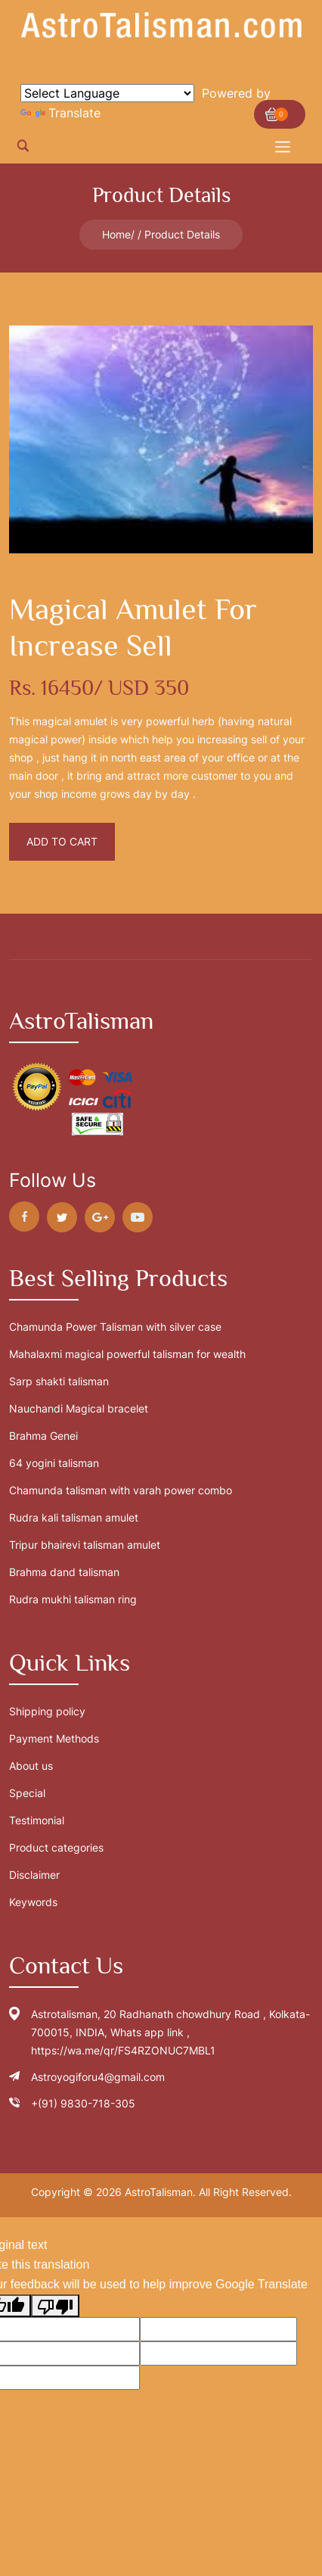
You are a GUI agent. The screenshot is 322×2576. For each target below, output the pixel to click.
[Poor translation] (55, 2305)
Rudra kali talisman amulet (73, 1517)
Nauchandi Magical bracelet (78, 1408)
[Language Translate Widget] (107, 93)
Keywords (33, 1901)
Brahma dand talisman (64, 1571)
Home (116, 234)
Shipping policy (47, 1711)
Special (27, 1792)
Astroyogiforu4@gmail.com (98, 2076)
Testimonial (36, 1820)
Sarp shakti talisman (59, 1381)
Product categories (56, 1847)
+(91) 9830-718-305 (83, 2103)
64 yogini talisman (54, 1462)
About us (31, 1765)
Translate (60, 112)
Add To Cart (62, 841)
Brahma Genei (43, 1435)
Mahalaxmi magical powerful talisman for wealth (127, 1353)
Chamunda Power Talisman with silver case (115, 1326)
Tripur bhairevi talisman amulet (84, 1544)
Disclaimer (34, 1874)
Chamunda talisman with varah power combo (120, 1490)
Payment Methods (54, 1738)
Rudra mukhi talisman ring (73, 1599)
